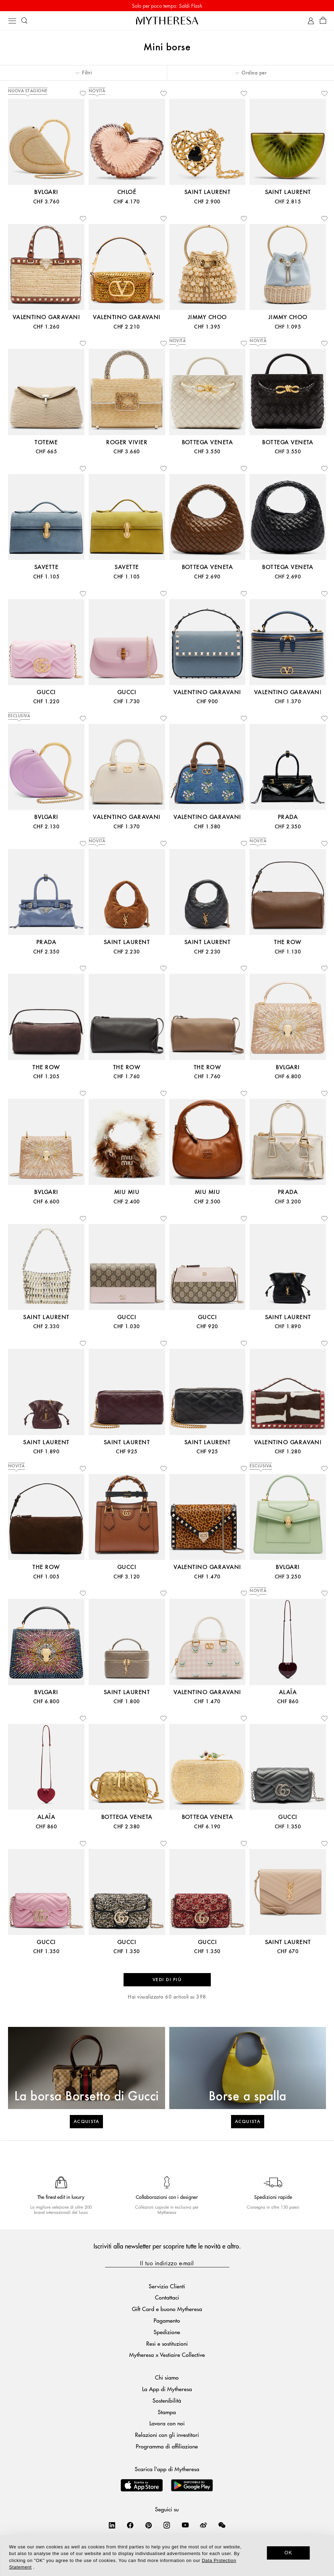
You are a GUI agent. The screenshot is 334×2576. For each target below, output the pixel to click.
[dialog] (167, 2555)
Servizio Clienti (167, 2286)
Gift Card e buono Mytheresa (167, 2309)
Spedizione (167, 2332)
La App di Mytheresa (167, 2389)
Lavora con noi (167, 2423)
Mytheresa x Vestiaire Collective (167, 2355)
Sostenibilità (167, 2400)
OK (288, 2552)
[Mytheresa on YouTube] (185, 2525)
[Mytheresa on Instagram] (167, 2525)
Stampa (167, 2412)
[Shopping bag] (323, 21)
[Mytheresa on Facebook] (130, 2525)
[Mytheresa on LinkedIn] (112, 2525)
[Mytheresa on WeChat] (222, 2525)
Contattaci (167, 2297)
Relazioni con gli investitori (167, 2435)
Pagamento (167, 2320)
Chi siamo (167, 2377)
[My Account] (311, 21)
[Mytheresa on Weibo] (203, 2525)
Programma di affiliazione (167, 2446)
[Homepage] (167, 20)
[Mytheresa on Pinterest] (149, 2525)
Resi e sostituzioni (167, 2343)
